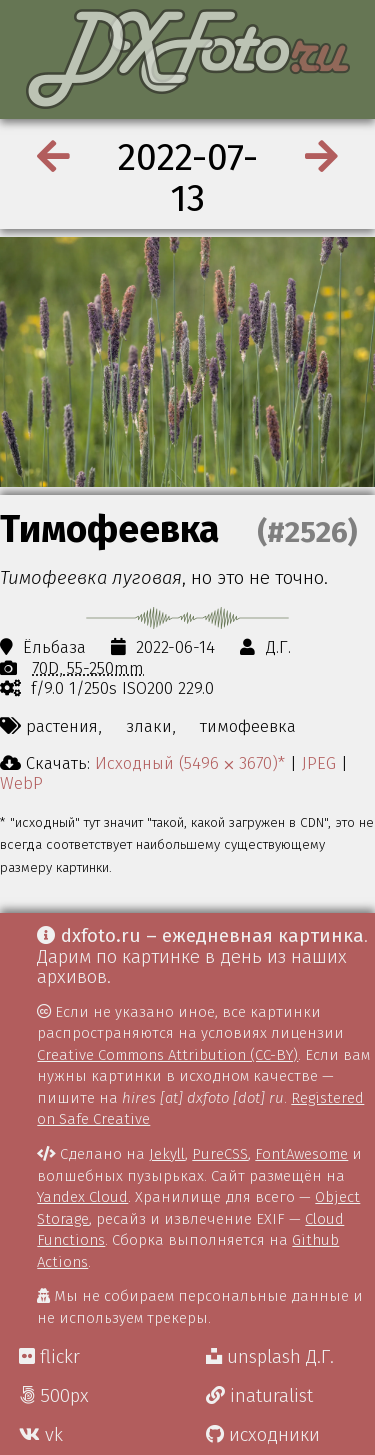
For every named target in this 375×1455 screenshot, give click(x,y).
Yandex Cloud (82, 1197)
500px (54, 1396)
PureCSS (220, 1154)
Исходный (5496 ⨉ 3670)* (190, 763)
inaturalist (259, 1396)
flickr (49, 1357)
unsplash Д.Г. (270, 1357)
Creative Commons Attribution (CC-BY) (167, 1055)
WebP (21, 783)
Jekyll (167, 1154)
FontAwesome (301, 1154)
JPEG (319, 763)
